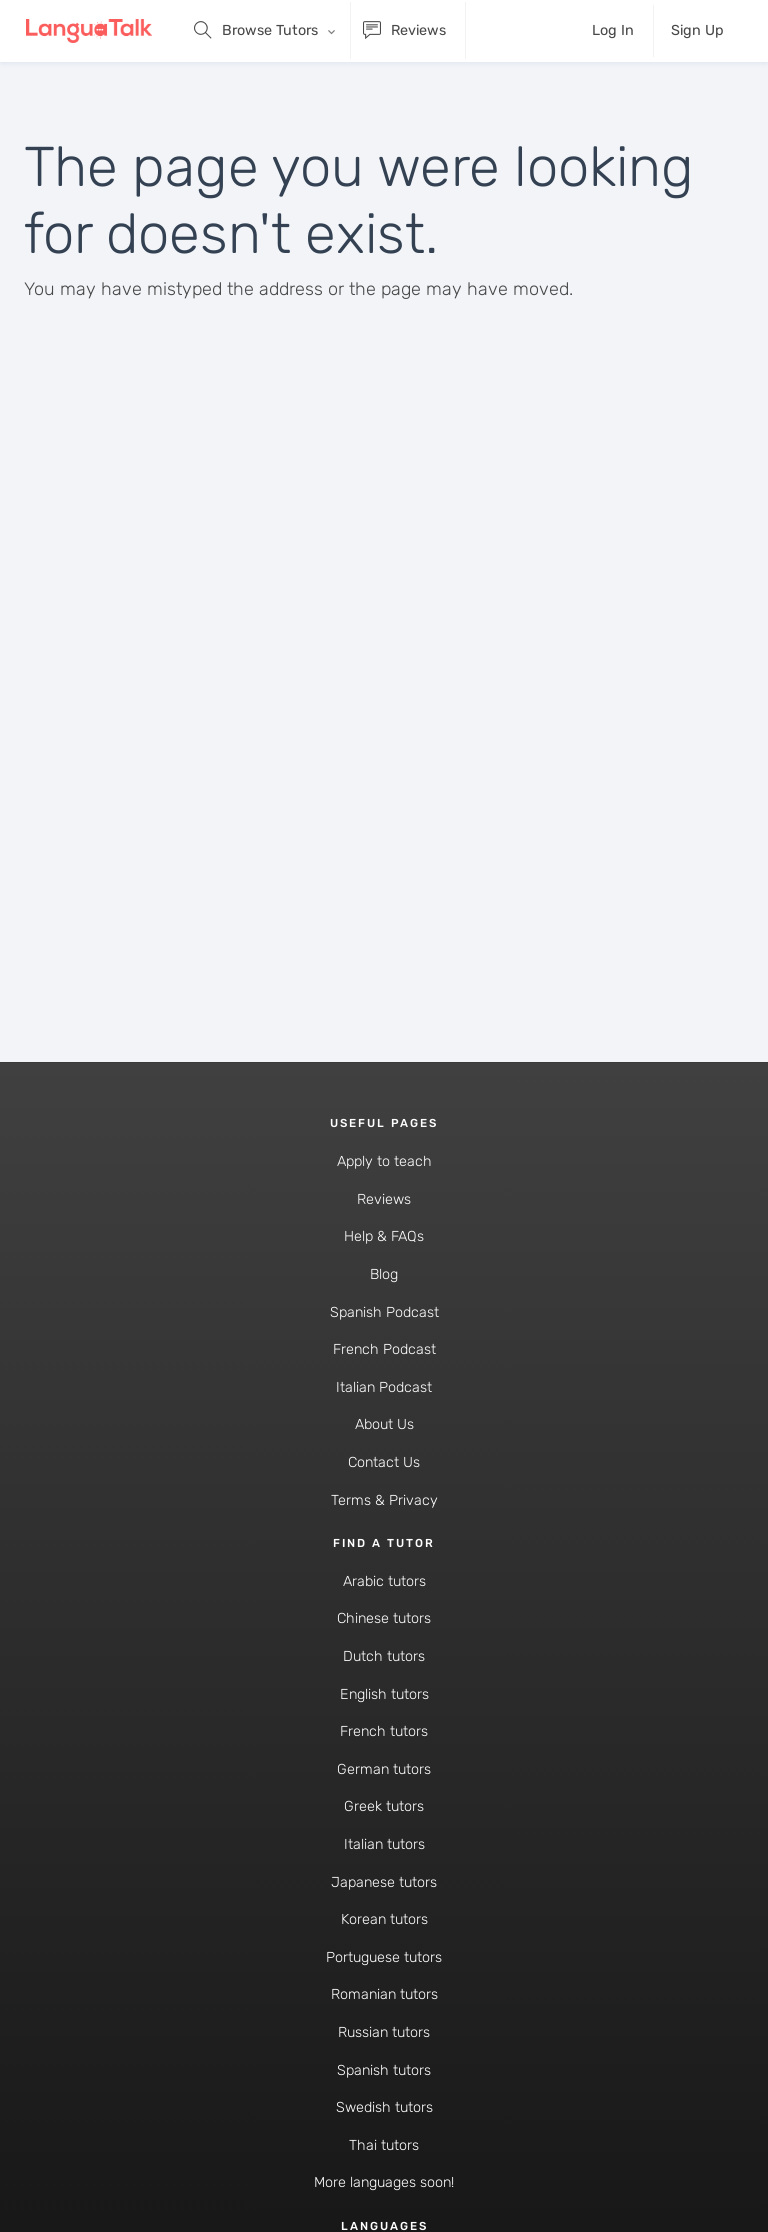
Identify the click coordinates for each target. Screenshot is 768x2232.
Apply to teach (384, 1161)
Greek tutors (384, 1806)
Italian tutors (384, 1844)
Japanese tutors (384, 1882)
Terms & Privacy (384, 1500)
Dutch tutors (384, 1656)
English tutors (384, 1694)
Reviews (384, 1199)
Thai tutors (384, 2145)
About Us (384, 1424)
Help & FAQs (384, 1236)
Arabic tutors (384, 1581)
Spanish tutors (384, 2070)
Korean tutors (384, 1919)
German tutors (384, 1769)
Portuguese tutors (384, 1957)
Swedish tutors (384, 2107)
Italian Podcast (384, 1387)
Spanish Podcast (384, 1312)
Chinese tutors (384, 1618)
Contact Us (384, 1462)
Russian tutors (384, 2032)
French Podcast (384, 1349)
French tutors (384, 1731)
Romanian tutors (384, 1994)
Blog (384, 1274)
